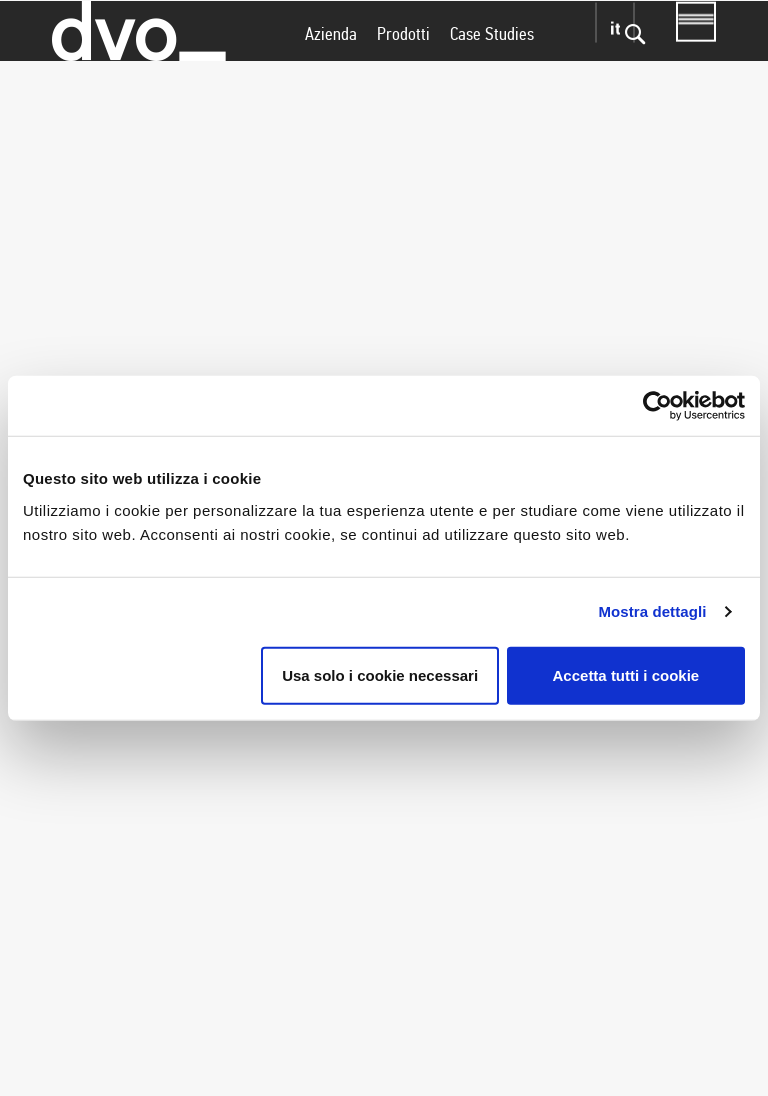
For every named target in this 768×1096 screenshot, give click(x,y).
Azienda (331, 73)
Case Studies (492, 73)
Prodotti (403, 73)
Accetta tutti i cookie (626, 674)
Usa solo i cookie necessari (380, 674)
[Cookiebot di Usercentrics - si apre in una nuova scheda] (657, 406)
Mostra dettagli (652, 611)
